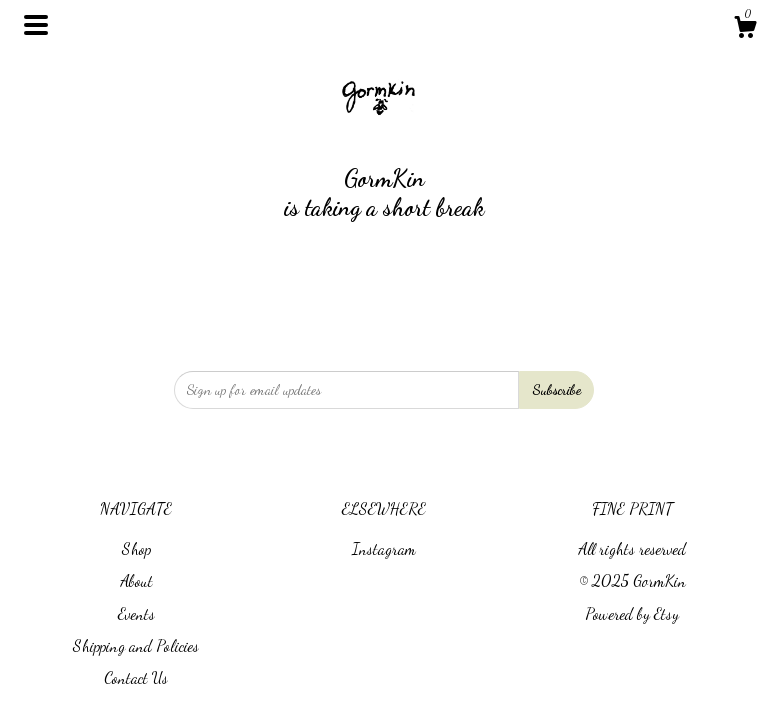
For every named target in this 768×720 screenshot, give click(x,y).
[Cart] (745, 30)
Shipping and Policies (136, 645)
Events (136, 613)
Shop (136, 548)
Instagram (384, 548)
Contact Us (136, 677)
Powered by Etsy (632, 613)
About (136, 580)
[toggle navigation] (36, 25)
